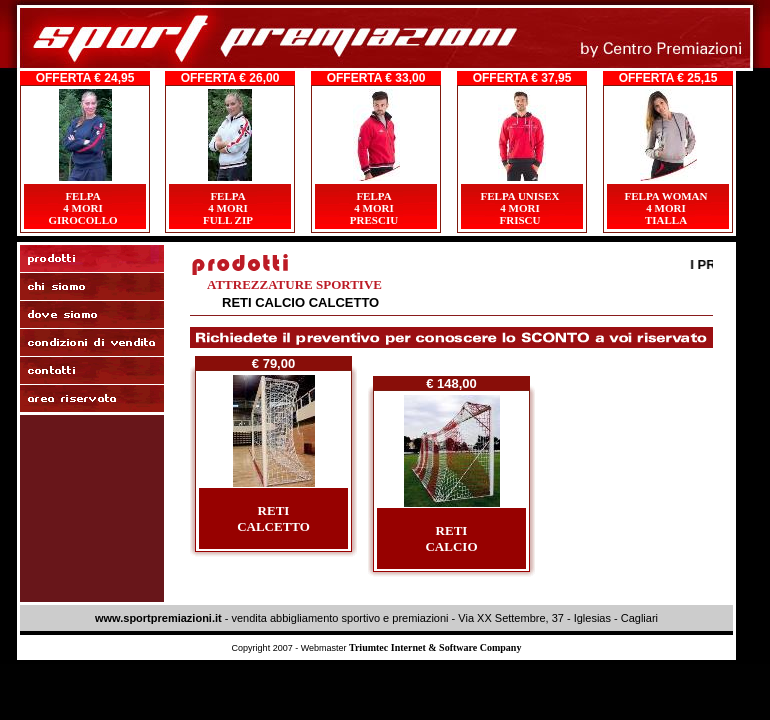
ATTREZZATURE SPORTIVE (294, 284)
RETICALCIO (451, 538)
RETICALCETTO (273, 518)
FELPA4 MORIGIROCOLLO (82, 208)
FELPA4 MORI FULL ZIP (228, 208)
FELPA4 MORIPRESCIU (374, 208)
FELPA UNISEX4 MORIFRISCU (520, 208)
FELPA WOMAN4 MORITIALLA (665, 208)
